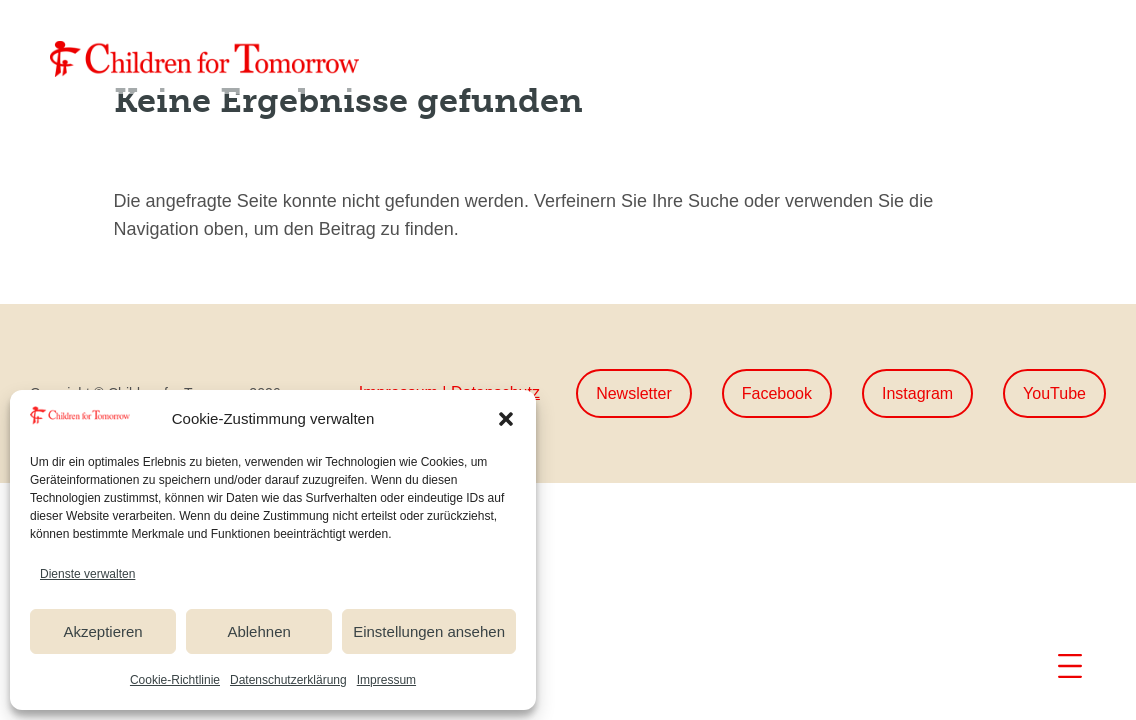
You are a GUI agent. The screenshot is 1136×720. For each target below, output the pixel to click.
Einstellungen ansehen (429, 631)
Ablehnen (258, 631)
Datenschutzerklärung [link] (288, 680)
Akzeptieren (102, 631)
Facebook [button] (777, 393)
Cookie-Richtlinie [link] (175, 680)
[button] (506, 419)
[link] (205, 59)
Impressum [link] (386, 680)
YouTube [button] (1054, 393)
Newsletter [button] (634, 393)
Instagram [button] (917, 393)
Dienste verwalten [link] (87, 574)
